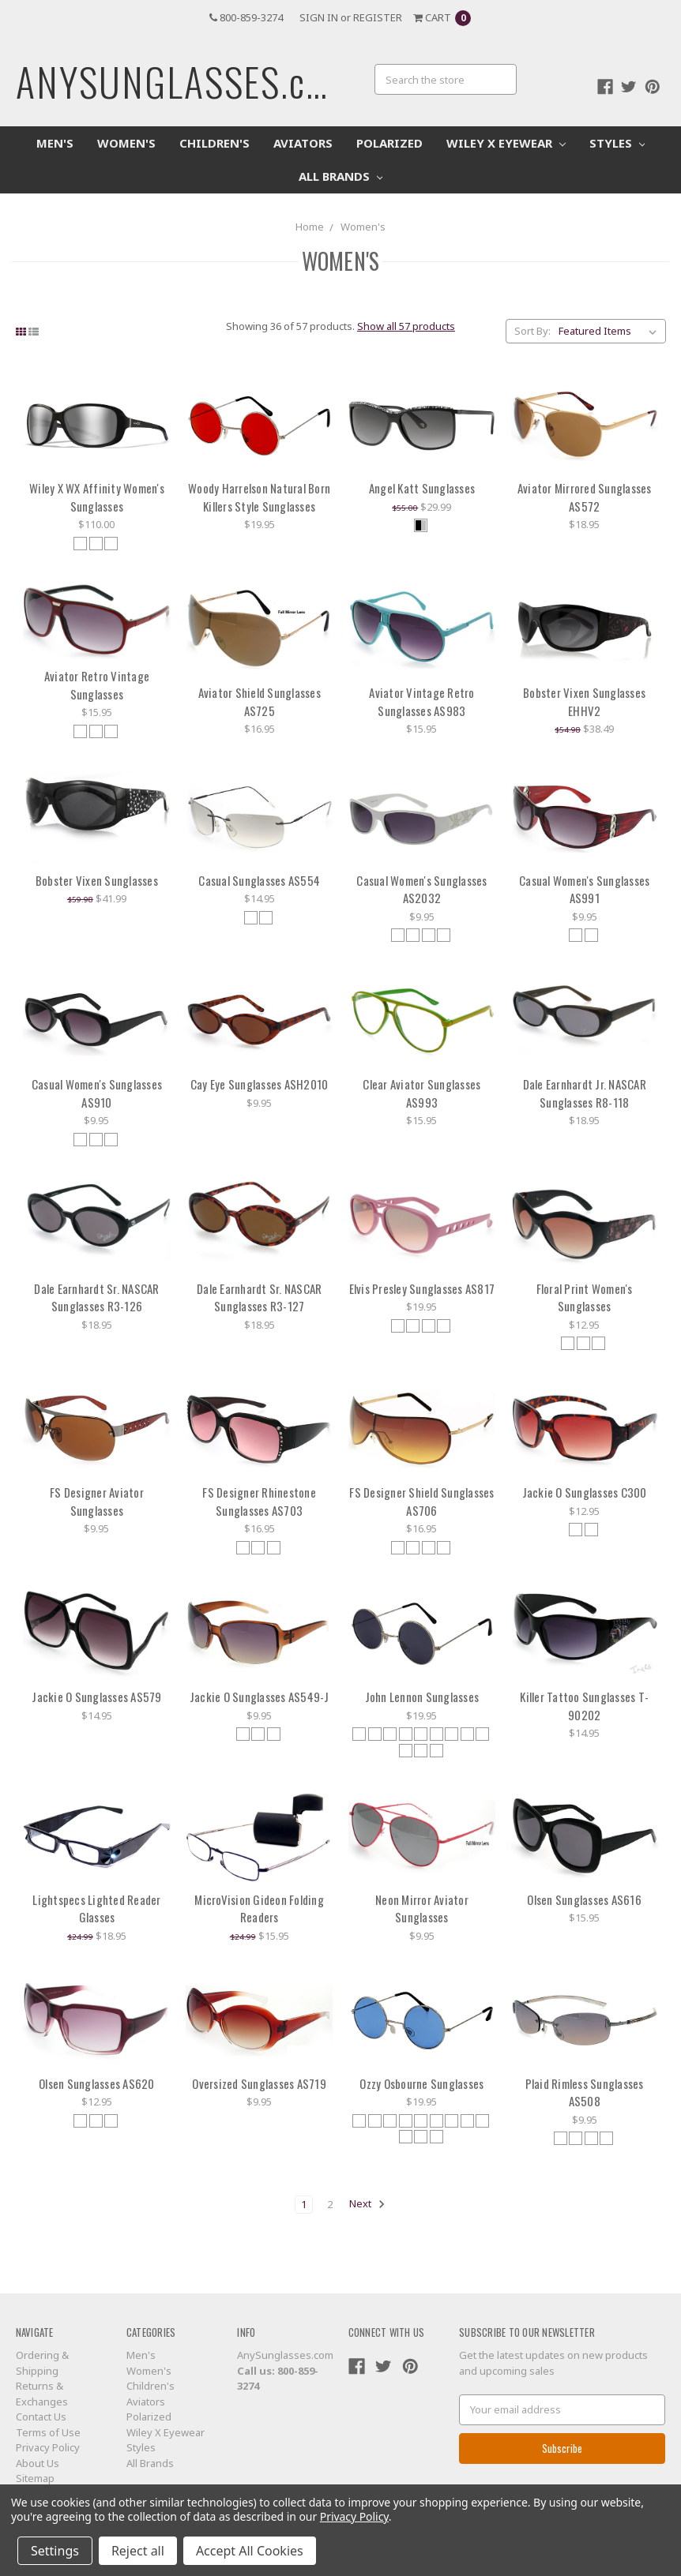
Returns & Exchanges (42, 2394)
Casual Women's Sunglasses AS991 (584, 889)
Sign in (318, 17)
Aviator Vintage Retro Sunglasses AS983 (421, 701)
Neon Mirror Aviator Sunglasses (421, 1908)
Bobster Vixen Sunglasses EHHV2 (584, 701)
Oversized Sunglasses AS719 (259, 2083)
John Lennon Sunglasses (422, 1696)
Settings (55, 2550)
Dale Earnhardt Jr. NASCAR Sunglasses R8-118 (584, 1093)
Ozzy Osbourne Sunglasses (421, 2083)
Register (377, 17)
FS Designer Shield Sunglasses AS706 (421, 1501)
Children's (214, 143)
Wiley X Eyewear (506, 143)
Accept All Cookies (249, 2550)
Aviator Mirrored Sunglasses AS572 (584, 497)
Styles (617, 143)
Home (309, 226)
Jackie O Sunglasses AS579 (96, 1696)
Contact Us (41, 2416)
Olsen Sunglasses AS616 (584, 1899)
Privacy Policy (48, 2447)
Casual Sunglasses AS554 (259, 880)
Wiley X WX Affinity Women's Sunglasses (96, 497)
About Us (37, 2463)
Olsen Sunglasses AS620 (97, 2083)
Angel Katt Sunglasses (422, 488)
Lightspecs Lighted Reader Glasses (96, 1908)
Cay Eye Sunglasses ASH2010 (259, 1084)
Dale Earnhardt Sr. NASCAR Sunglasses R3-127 (259, 1297)
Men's (54, 143)
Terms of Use (48, 2432)
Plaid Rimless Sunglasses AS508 (584, 2092)
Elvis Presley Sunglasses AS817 (422, 1288)
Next (367, 2204)
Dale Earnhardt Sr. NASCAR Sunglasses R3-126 (96, 1297)
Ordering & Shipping (42, 2363)
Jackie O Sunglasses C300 (584, 1492)
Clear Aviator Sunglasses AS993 (421, 1093)
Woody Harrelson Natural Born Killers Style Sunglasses (259, 497)
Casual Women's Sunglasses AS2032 (421, 889)
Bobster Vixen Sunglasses (97, 880)
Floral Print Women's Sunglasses (584, 1297)
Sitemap (35, 2478)
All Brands (341, 176)
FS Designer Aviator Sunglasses (97, 1501)
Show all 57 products (406, 326)
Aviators (303, 143)
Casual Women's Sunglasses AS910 (97, 1093)
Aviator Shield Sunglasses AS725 (259, 701)
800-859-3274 (246, 17)
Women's (126, 143)
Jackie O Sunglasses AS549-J (259, 1696)
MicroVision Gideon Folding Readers (259, 1908)
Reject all (137, 2550)
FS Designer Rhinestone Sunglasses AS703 (259, 1501)
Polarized (389, 143)
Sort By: (532, 331)
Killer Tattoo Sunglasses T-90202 (584, 1705)
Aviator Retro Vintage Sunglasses (96, 685)
